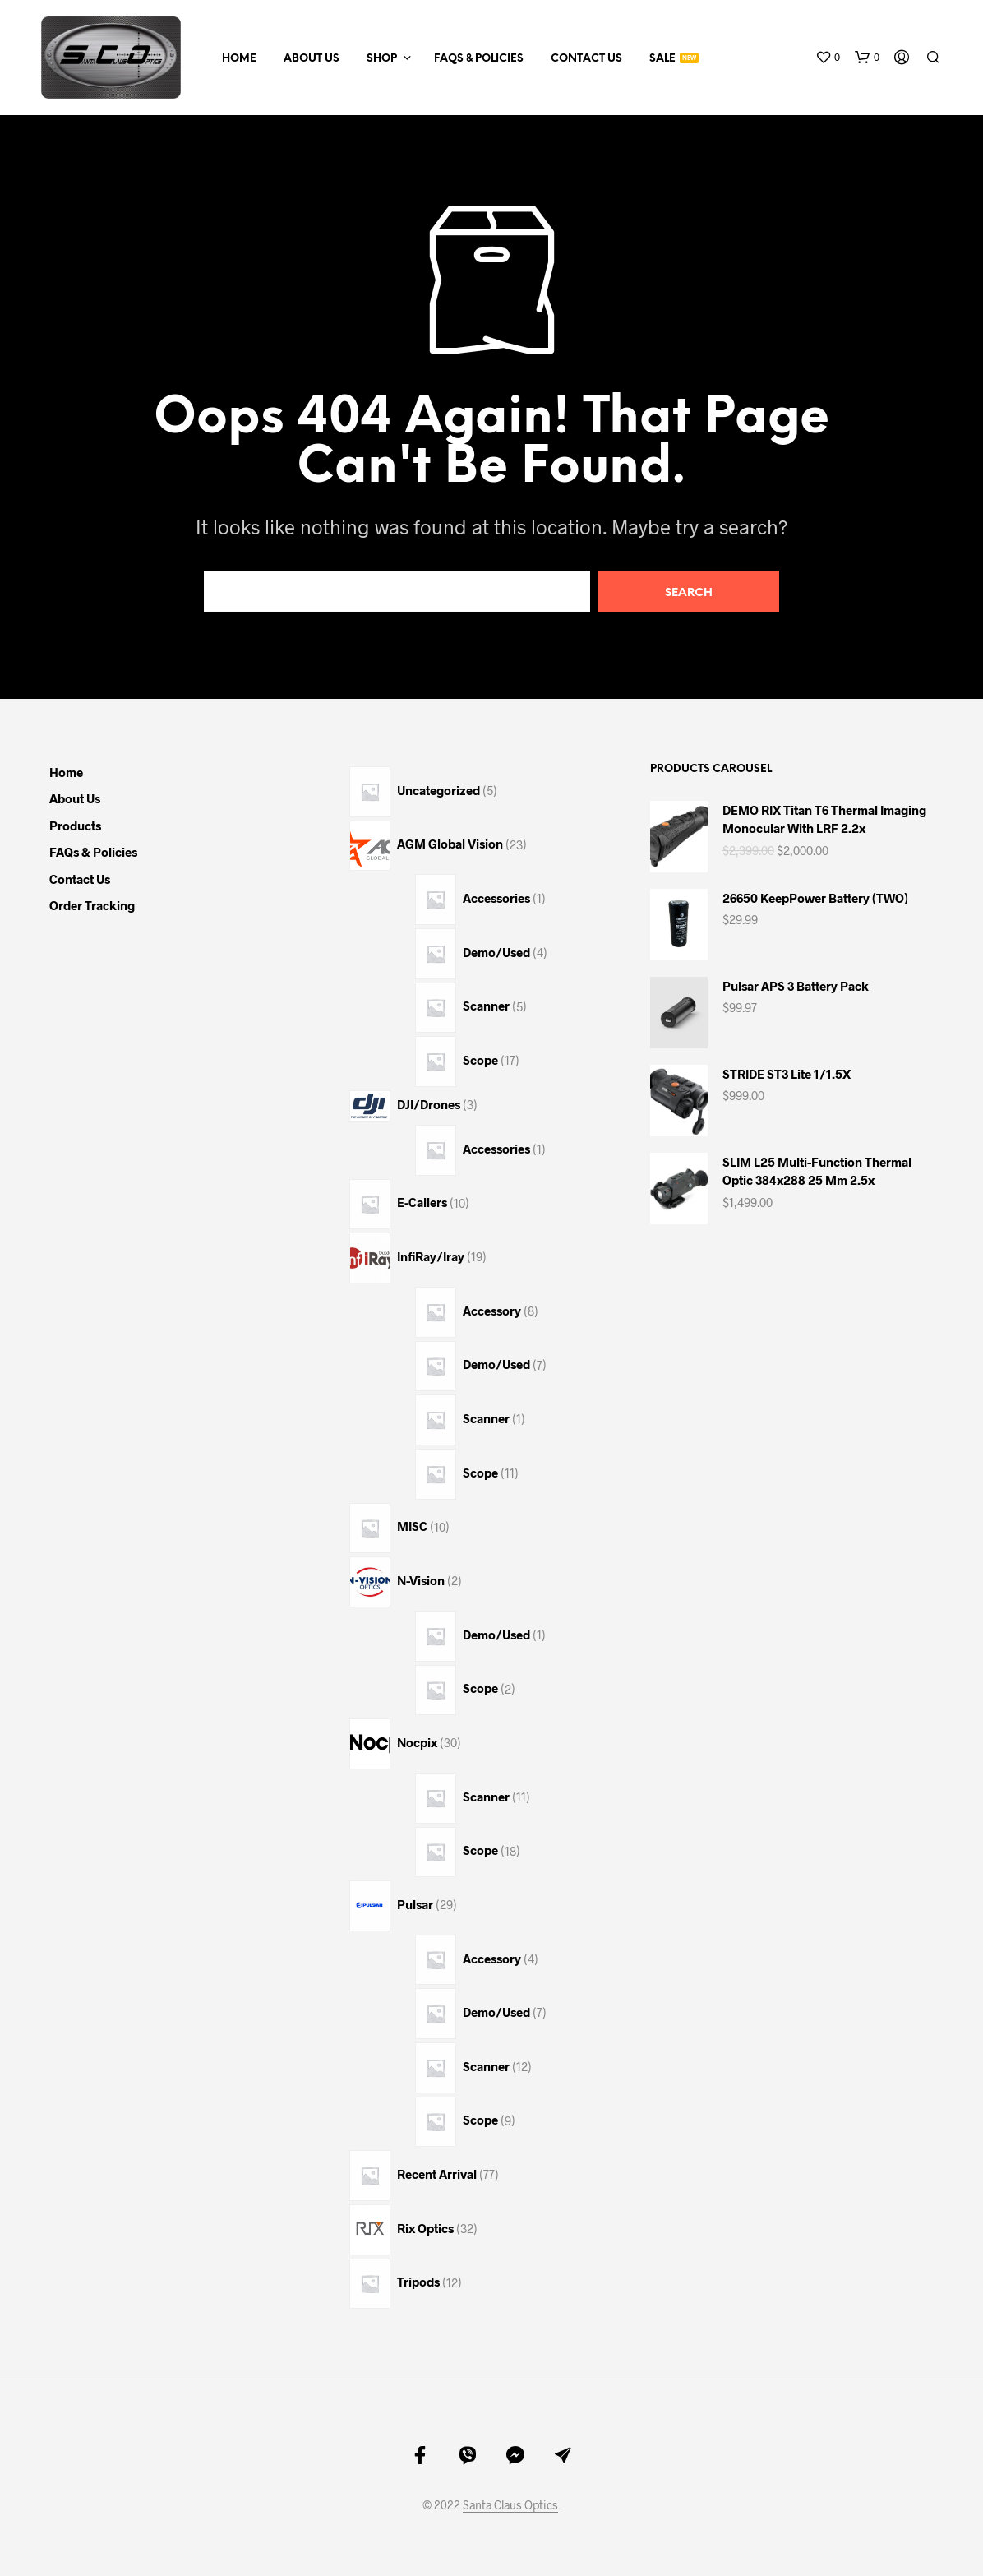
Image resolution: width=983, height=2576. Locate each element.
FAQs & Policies (479, 58)
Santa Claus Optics (510, 2505)
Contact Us (586, 58)
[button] (827, 57)
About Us (311, 58)
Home (239, 58)
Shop (382, 58)
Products (75, 825)
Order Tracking (92, 905)
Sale (662, 58)
